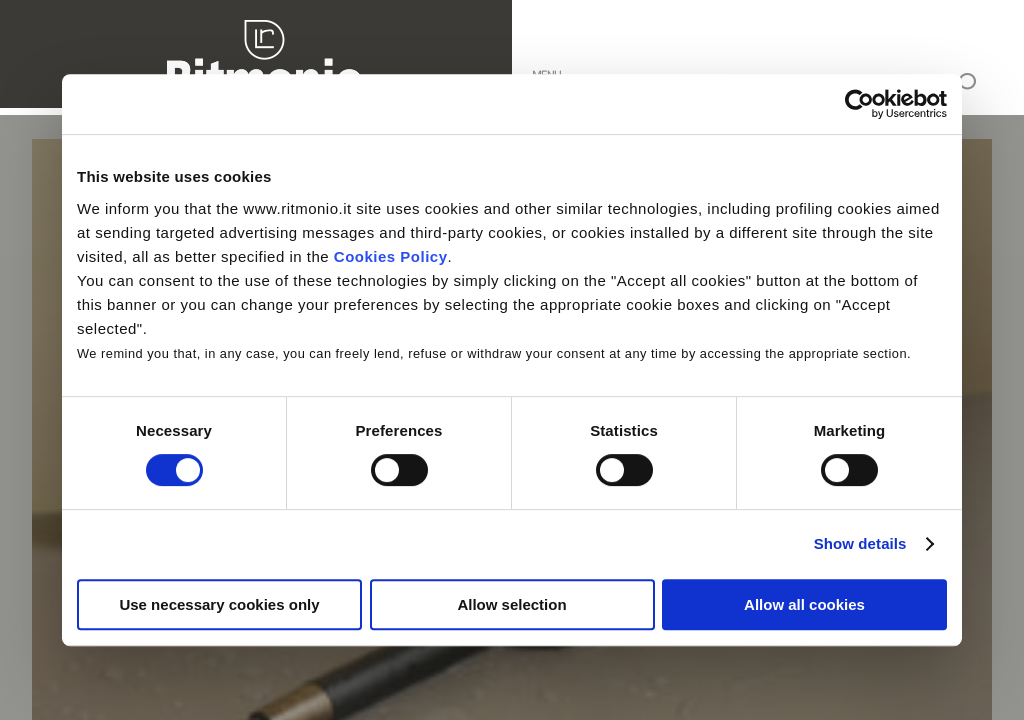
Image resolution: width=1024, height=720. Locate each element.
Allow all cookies (804, 604)
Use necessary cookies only (219, 604)
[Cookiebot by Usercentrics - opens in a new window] (859, 104)
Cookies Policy (391, 256)
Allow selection (511, 604)
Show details (860, 543)
